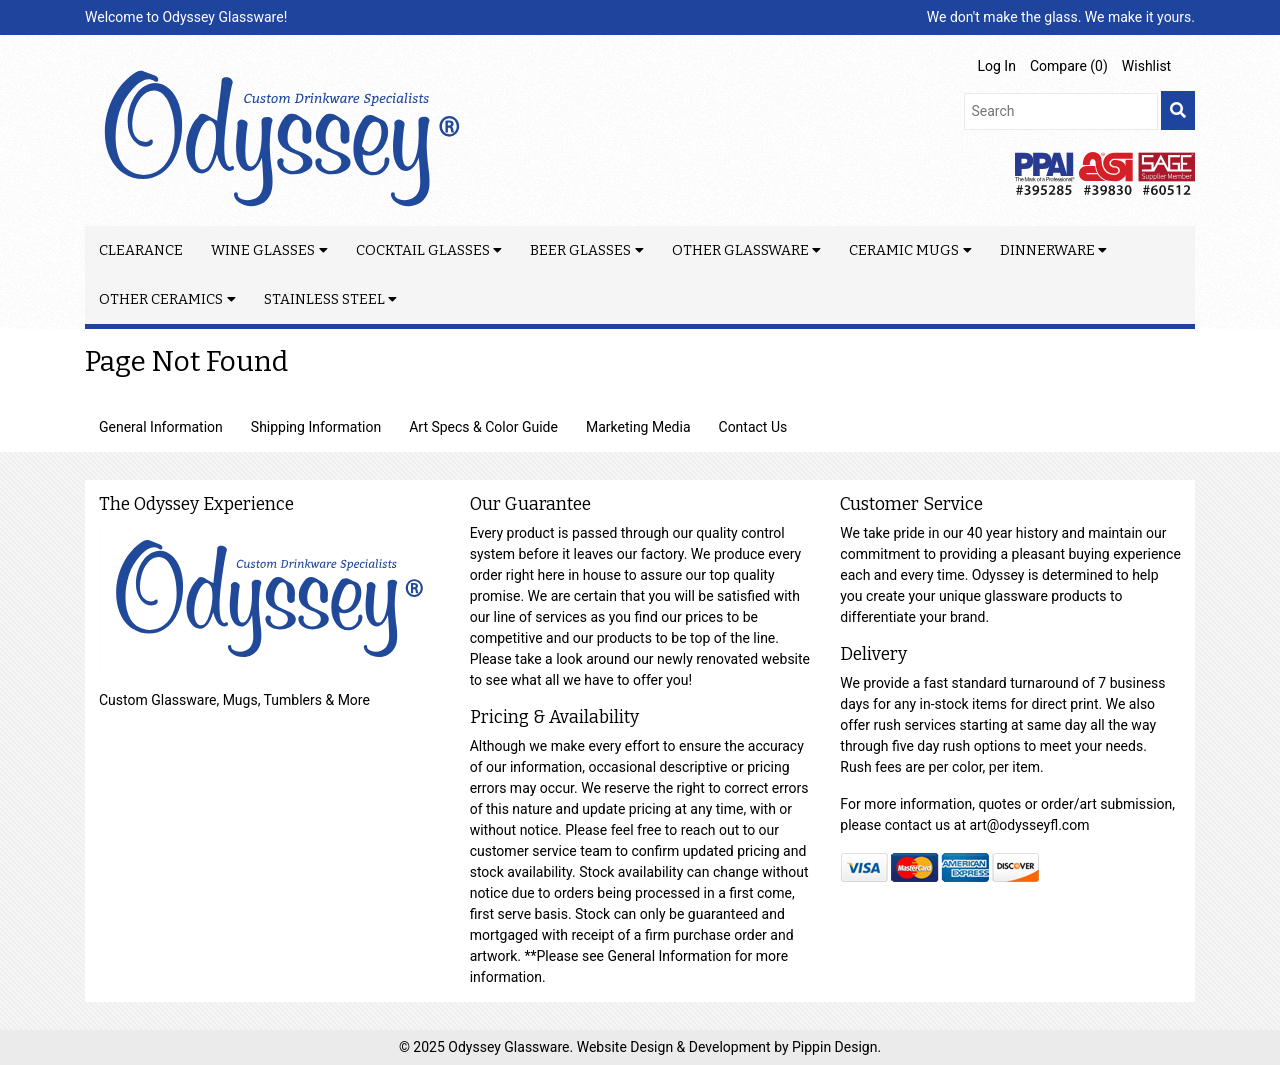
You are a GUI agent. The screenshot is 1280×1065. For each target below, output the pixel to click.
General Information (161, 427)
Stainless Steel (324, 299)
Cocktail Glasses (423, 250)
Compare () (1069, 66)
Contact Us (753, 427)
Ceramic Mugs (904, 250)
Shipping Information (316, 427)
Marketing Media (638, 427)
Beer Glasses (580, 250)
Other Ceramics (161, 299)
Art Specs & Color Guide (483, 427)
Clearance (141, 250)
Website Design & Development (675, 1047)
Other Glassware (740, 250)
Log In (997, 66)
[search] (1178, 110)
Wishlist (1146, 66)
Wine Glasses (263, 250)
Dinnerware (1047, 250)
